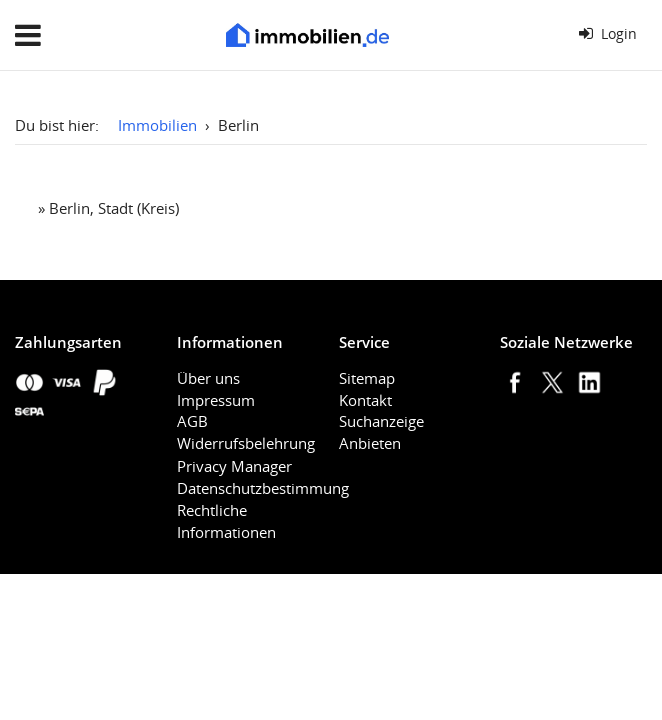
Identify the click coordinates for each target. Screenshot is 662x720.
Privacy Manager (234, 466)
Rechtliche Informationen (226, 521)
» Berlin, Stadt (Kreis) (108, 208)
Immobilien (157, 125)
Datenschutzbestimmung (263, 488)
